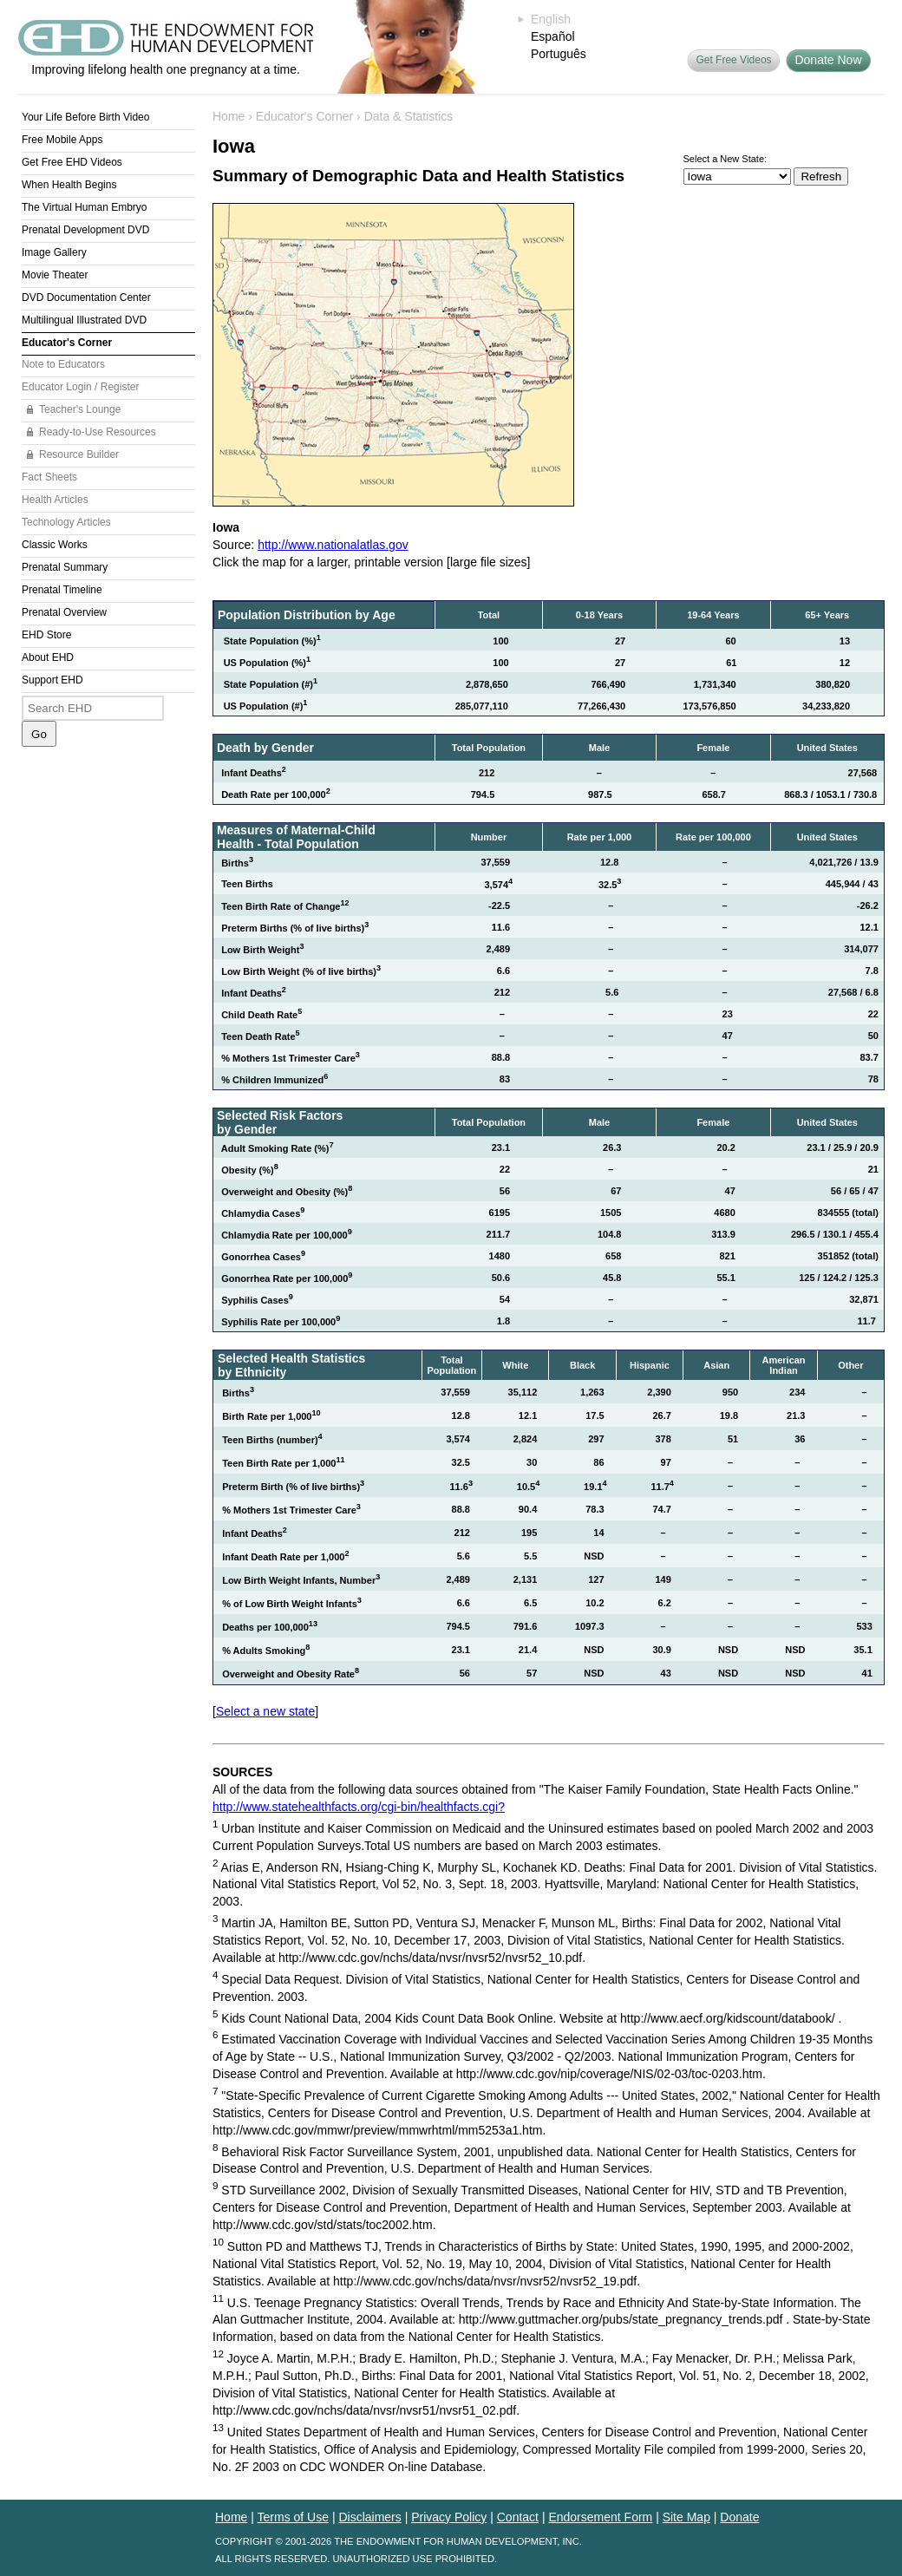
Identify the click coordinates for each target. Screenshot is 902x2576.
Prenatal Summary (65, 567)
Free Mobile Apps (62, 140)
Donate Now (827, 60)
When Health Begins (69, 185)
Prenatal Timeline (62, 590)
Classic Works (55, 545)
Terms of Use (293, 2517)
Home (228, 116)
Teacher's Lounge (80, 409)
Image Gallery (54, 252)
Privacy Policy (449, 2517)
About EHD (48, 657)
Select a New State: (725, 159)
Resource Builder (79, 454)
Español (553, 36)
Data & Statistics (409, 116)
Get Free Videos (733, 60)
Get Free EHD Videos (72, 162)
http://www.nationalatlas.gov (333, 545)
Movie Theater (55, 275)
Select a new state (265, 1711)
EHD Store (46, 635)
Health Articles (55, 500)
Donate (739, 2517)
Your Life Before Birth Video (85, 117)
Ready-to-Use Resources (97, 432)
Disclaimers (369, 2517)
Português (558, 54)
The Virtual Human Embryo (84, 207)
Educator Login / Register (80, 387)
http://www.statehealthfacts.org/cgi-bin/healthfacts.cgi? (358, 1807)
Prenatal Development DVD (85, 230)
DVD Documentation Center (86, 297)
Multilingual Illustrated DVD (84, 320)
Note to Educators (63, 364)
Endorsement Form (600, 2517)
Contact (518, 2517)
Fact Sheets (49, 477)
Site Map (686, 2517)
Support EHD (52, 680)
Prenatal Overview (64, 612)
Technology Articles (66, 522)
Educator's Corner (67, 343)
